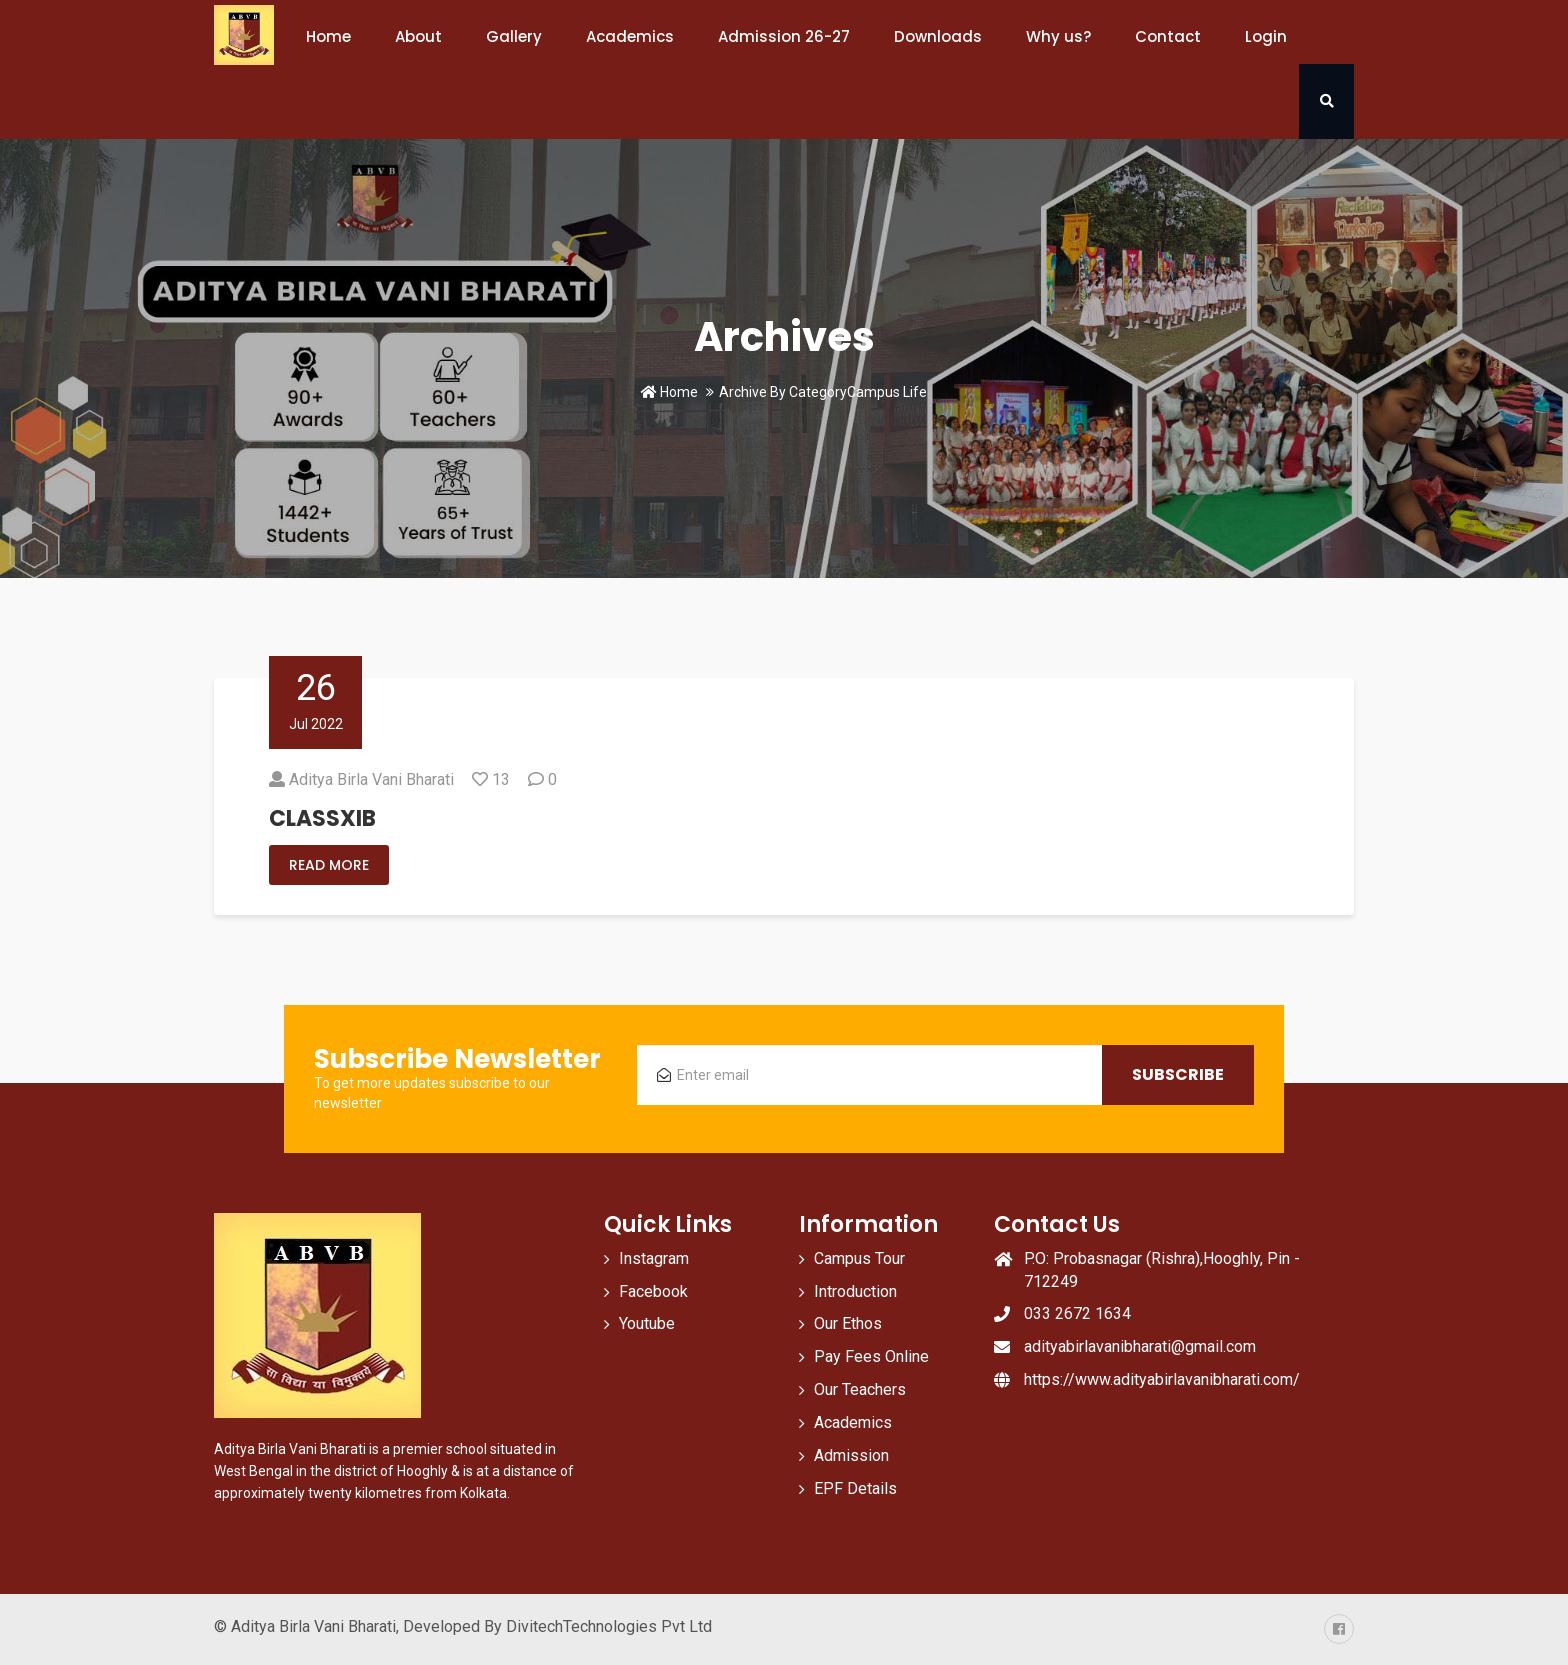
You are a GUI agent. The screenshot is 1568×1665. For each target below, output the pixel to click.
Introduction (855, 1291)
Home (328, 36)
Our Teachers (860, 1389)
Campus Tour (859, 1258)
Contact (1168, 36)
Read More (329, 865)
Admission (851, 1455)
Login (1266, 36)
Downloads (938, 36)
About (418, 36)
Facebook (653, 1291)
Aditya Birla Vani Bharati (371, 779)
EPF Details (855, 1488)
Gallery (514, 36)
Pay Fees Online (871, 1356)
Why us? (1058, 36)
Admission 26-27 (784, 36)
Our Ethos (848, 1323)
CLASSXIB (322, 818)
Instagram (654, 1258)
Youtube (647, 1323)
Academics (630, 36)
